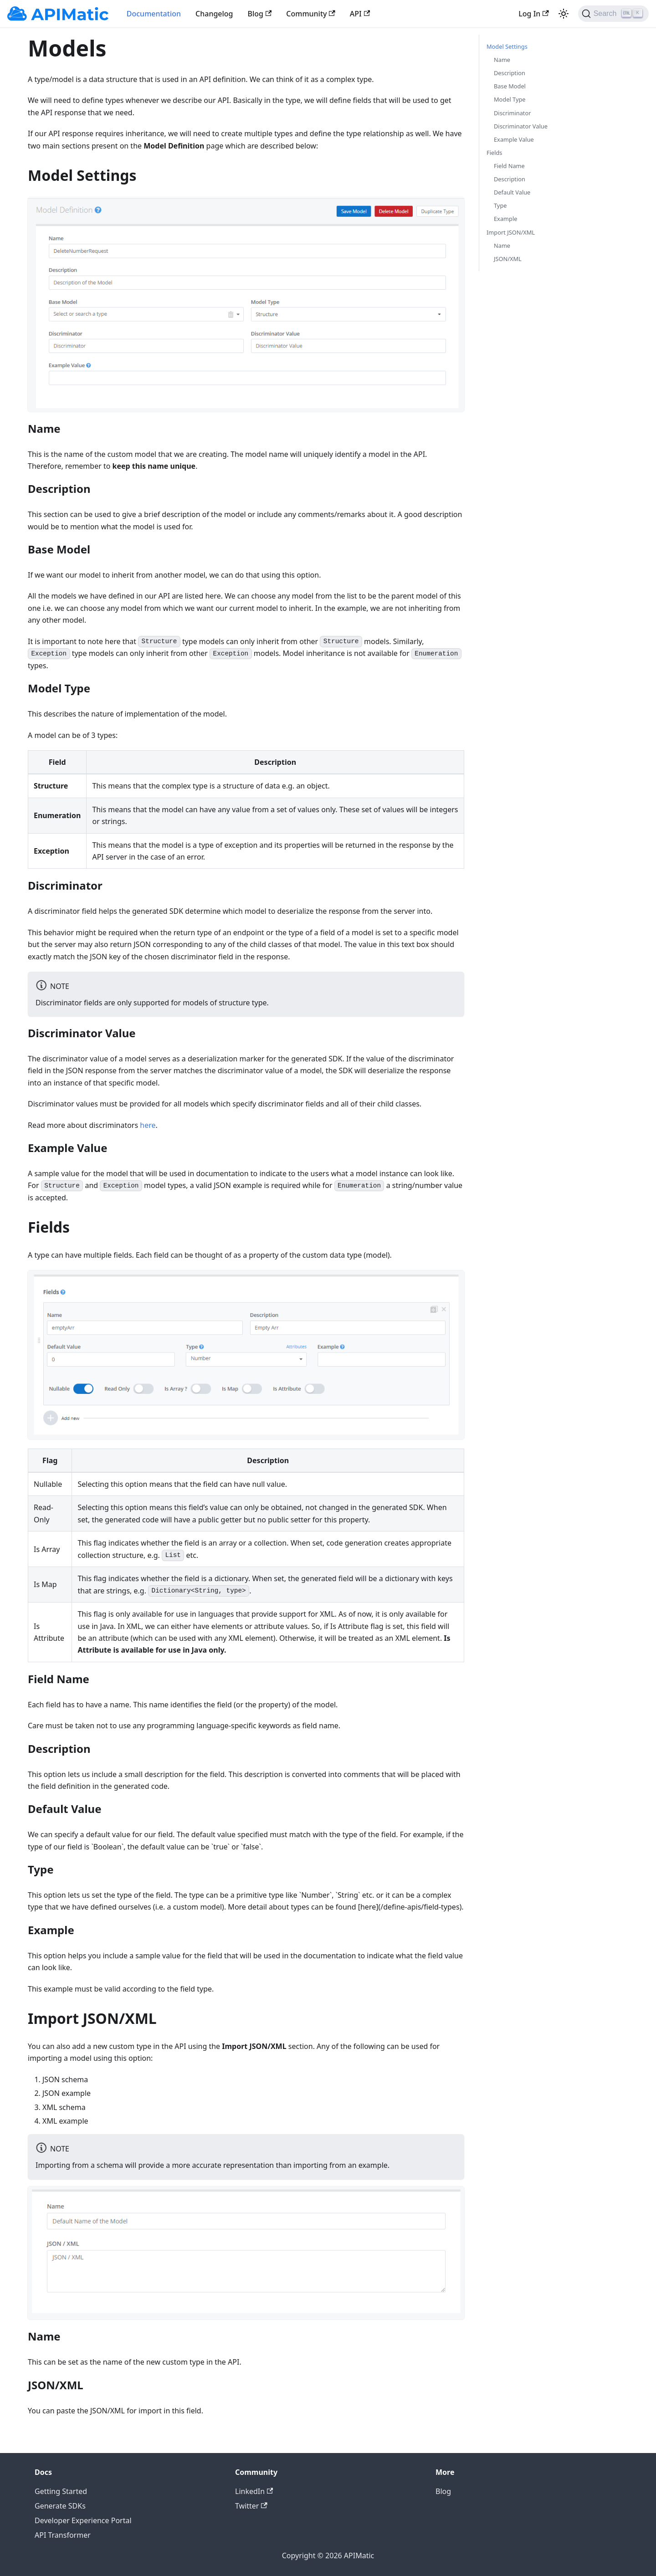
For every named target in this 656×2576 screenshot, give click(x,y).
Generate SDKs (60, 2506)
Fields (494, 153)
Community (310, 14)
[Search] (613, 13)
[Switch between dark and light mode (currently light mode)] (563, 13)
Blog (260, 14)
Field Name (509, 166)
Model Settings (507, 46)
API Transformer (63, 2535)
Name (502, 60)
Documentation (154, 14)
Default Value (512, 192)
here (147, 1125)
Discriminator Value (521, 126)
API (360, 14)
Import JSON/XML (511, 232)
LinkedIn (254, 2491)
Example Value (514, 139)
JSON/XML (508, 259)
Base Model (510, 86)
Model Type (510, 99)
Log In (533, 14)
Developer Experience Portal (83, 2520)
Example (505, 219)
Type (500, 205)
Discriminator (512, 113)
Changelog (214, 14)
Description (509, 73)
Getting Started (61, 2491)
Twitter (251, 2506)
